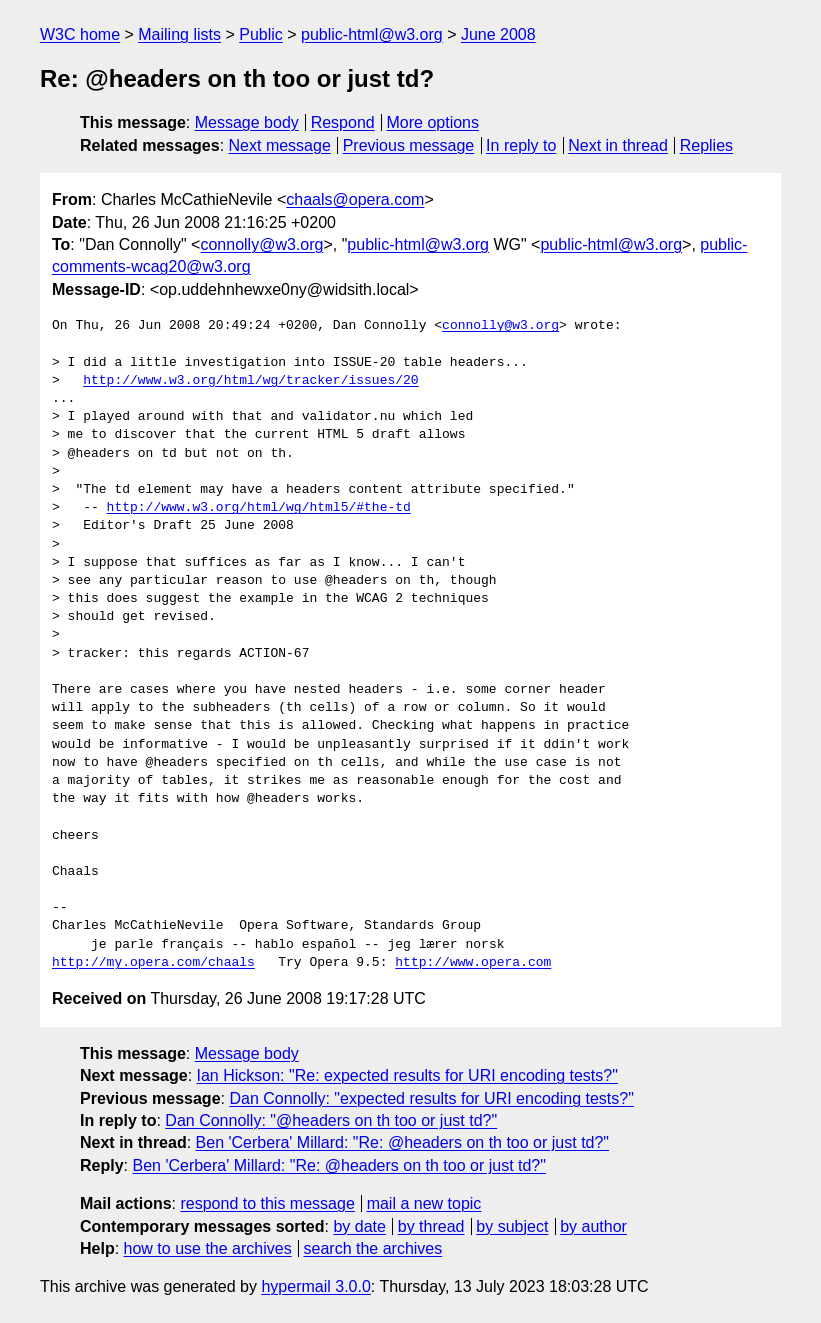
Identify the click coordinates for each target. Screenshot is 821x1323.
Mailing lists (179, 34)
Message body (247, 122)
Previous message (409, 145)
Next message (280, 145)
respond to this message (267, 1203)
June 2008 (498, 34)
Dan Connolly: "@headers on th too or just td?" (331, 1120)
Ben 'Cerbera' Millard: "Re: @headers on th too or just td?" (402, 1142)
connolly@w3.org (261, 244)
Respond (343, 122)
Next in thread (618, 145)
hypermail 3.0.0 (315, 1286)
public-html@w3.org (372, 34)
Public (261, 34)
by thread (431, 1226)
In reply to (521, 145)
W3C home (80, 34)
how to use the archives (208, 1248)
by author (593, 1226)
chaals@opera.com (355, 199)
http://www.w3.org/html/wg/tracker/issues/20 (250, 381)
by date (359, 1226)
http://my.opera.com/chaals (153, 963)
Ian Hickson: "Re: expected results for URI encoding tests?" (407, 1075)
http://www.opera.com (473, 963)
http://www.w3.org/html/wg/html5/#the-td (259, 508)
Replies (706, 145)
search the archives (373, 1248)
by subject (512, 1226)
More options (433, 122)
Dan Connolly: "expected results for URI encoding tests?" (431, 1098)
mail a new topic (424, 1203)
